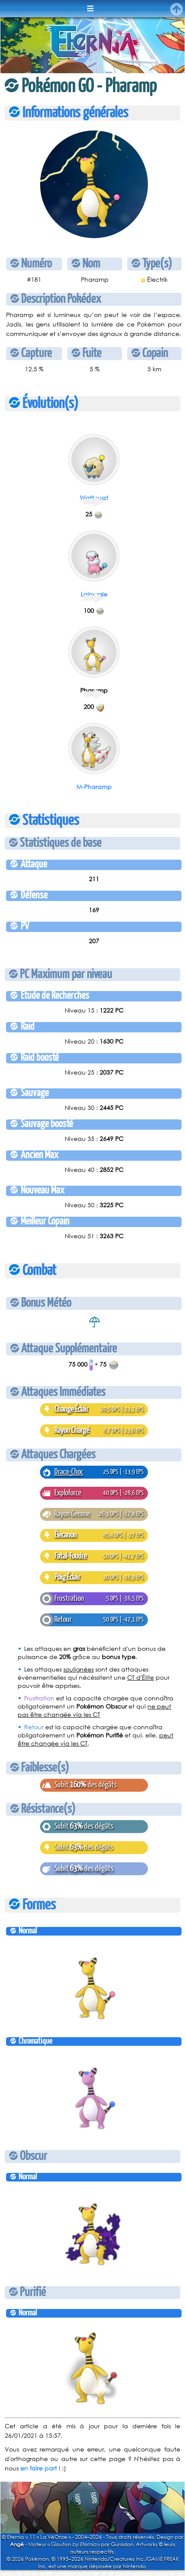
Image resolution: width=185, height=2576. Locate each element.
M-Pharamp (94, 787)
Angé (17, 2544)
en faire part (38, 2468)
